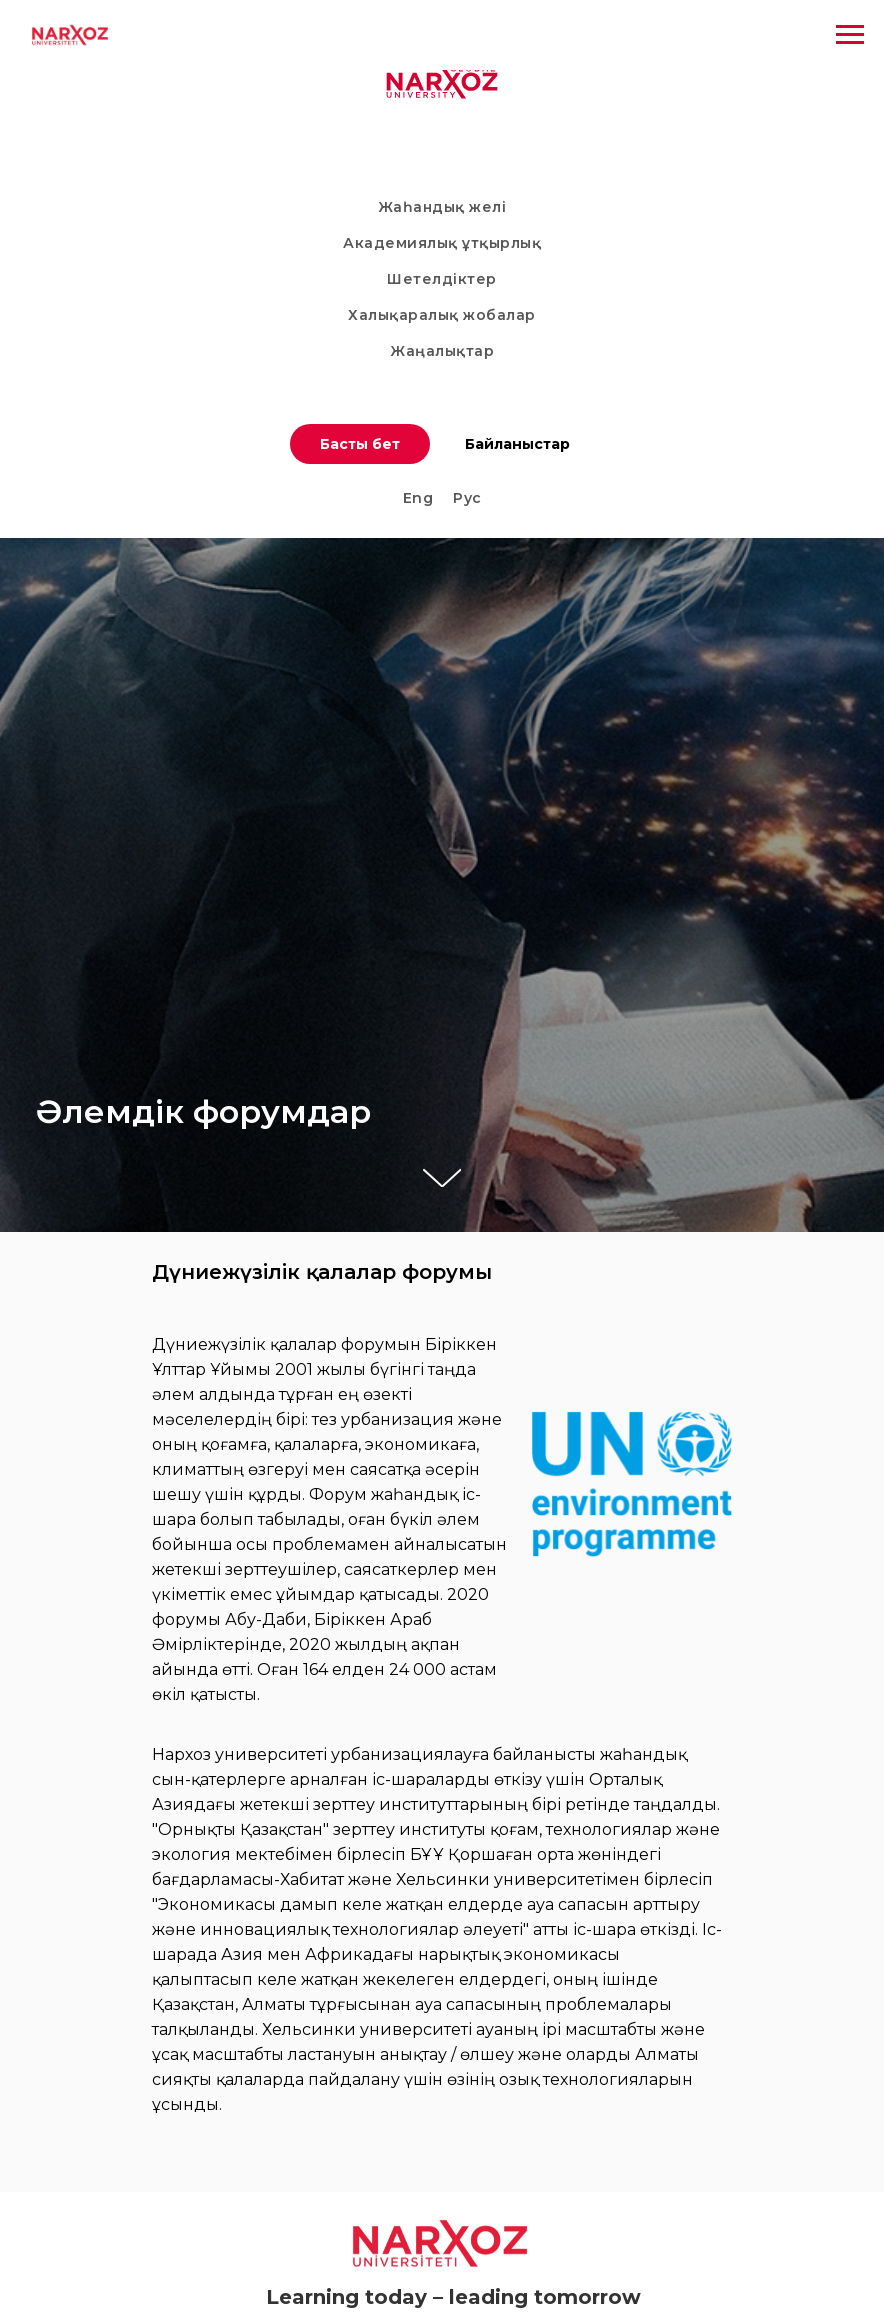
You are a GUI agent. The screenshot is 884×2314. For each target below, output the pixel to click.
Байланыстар (517, 444)
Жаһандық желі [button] (442, 207)
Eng (418, 498)
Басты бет (360, 444)
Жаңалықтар (442, 351)
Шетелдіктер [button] (442, 279)
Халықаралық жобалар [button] (442, 315)
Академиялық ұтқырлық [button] (442, 243)
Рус (467, 498)
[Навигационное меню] (850, 35)
